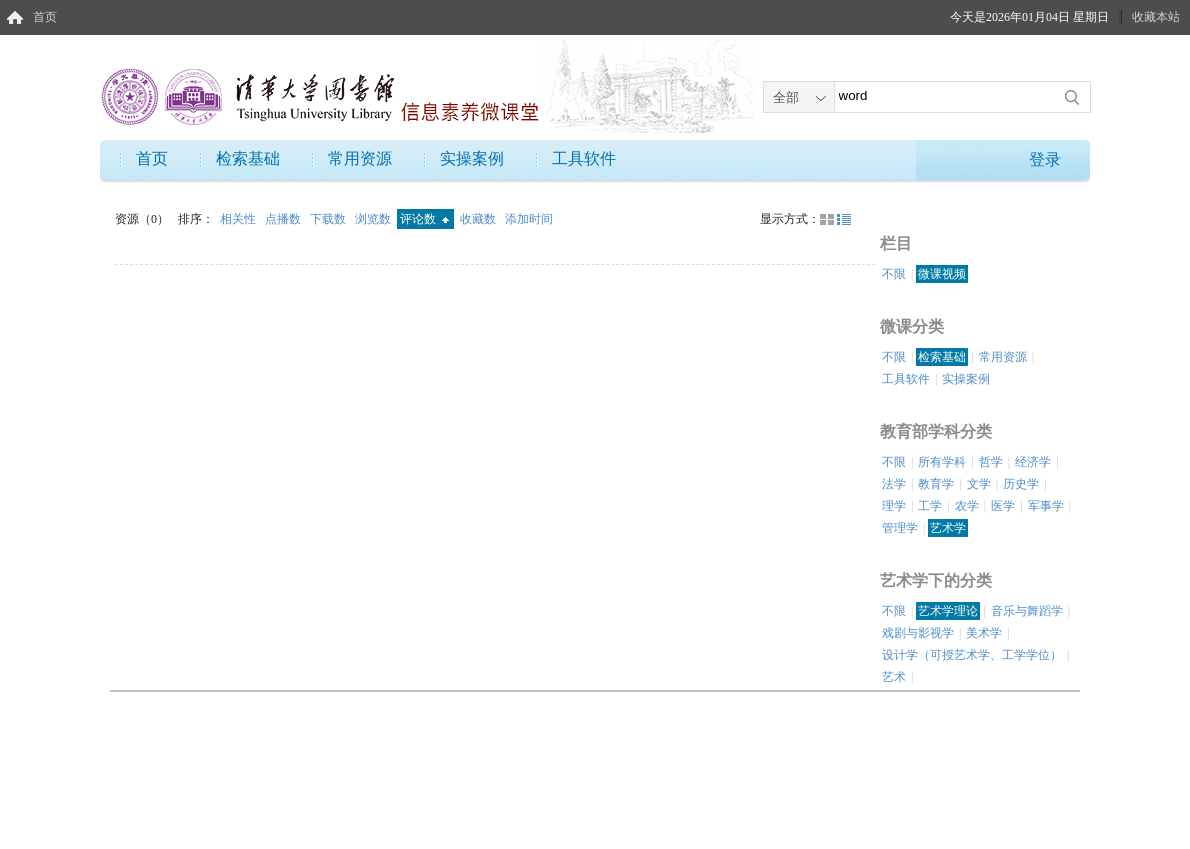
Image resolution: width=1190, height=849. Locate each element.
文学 (979, 484)
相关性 (239, 219)
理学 (894, 506)
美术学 (984, 633)
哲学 (991, 462)
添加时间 (529, 219)
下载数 (329, 219)
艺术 (894, 677)
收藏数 (479, 219)
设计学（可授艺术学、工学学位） (972, 655)
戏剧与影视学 (918, 633)
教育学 (936, 484)
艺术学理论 (948, 611)
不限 (894, 274)
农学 (967, 506)
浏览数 (374, 219)
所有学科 (942, 462)
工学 (930, 506)
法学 (894, 484)
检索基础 (248, 158)
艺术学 (948, 528)
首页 (45, 17)
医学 (1003, 506)
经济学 (1033, 462)
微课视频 (942, 274)
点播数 (284, 219)
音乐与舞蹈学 (1027, 611)
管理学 (900, 528)
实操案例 (472, 158)
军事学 (1046, 506)
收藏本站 (1156, 17)
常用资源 (360, 158)
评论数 (424, 219)
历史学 (1021, 484)
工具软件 (584, 158)
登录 (1045, 159)
